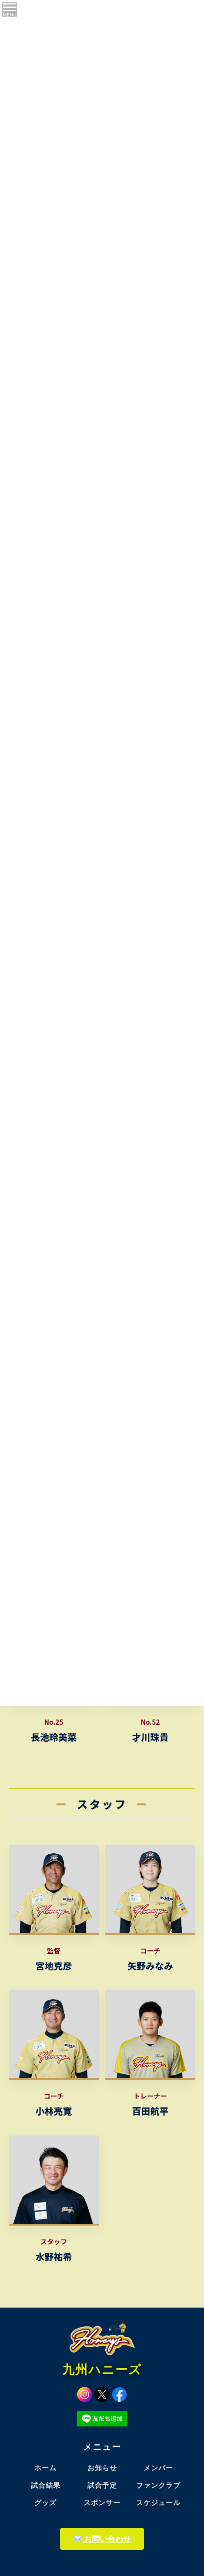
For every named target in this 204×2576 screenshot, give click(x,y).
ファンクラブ (158, 2485)
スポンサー (102, 2503)
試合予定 (102, 2485)
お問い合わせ (102, 2538)
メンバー (158, 2468)
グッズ (45, 2503)
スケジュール (158, 2503)
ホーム (45, 2468)
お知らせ (102, 2468)
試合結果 (45, 2485)
